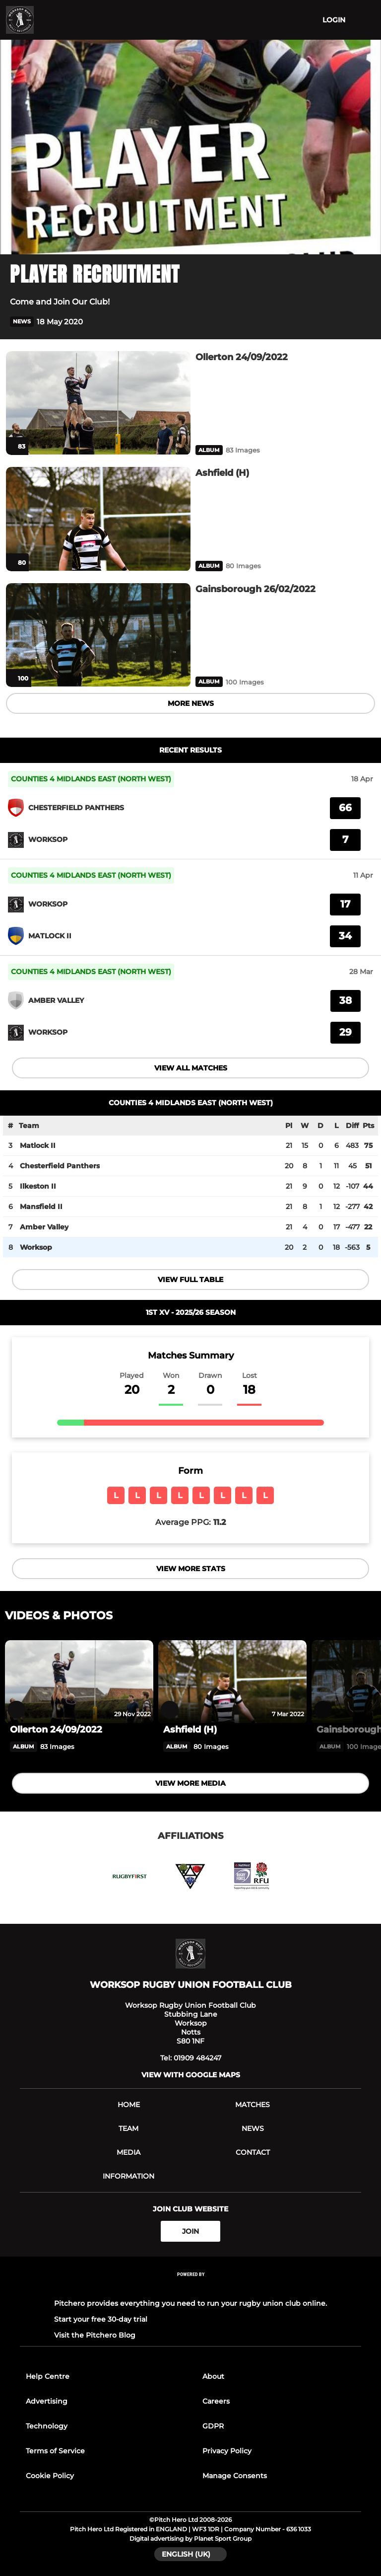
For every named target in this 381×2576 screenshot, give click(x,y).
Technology (46, 2426)
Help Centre (47, 2376)
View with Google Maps (190, 2074)
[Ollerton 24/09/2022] (98, 403)
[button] (365, 321)
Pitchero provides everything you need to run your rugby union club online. (190, 2303)
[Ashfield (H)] (98, 519)
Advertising (46, 2401)
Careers (216, 2401)
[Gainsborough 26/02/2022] (98, 635)
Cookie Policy (50, 2475)
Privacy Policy (227, 2450)
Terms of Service (55, 2450)
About (213, 2376)
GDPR (213, 2426)
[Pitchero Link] (190, 2287)
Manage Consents (234, 2475)
